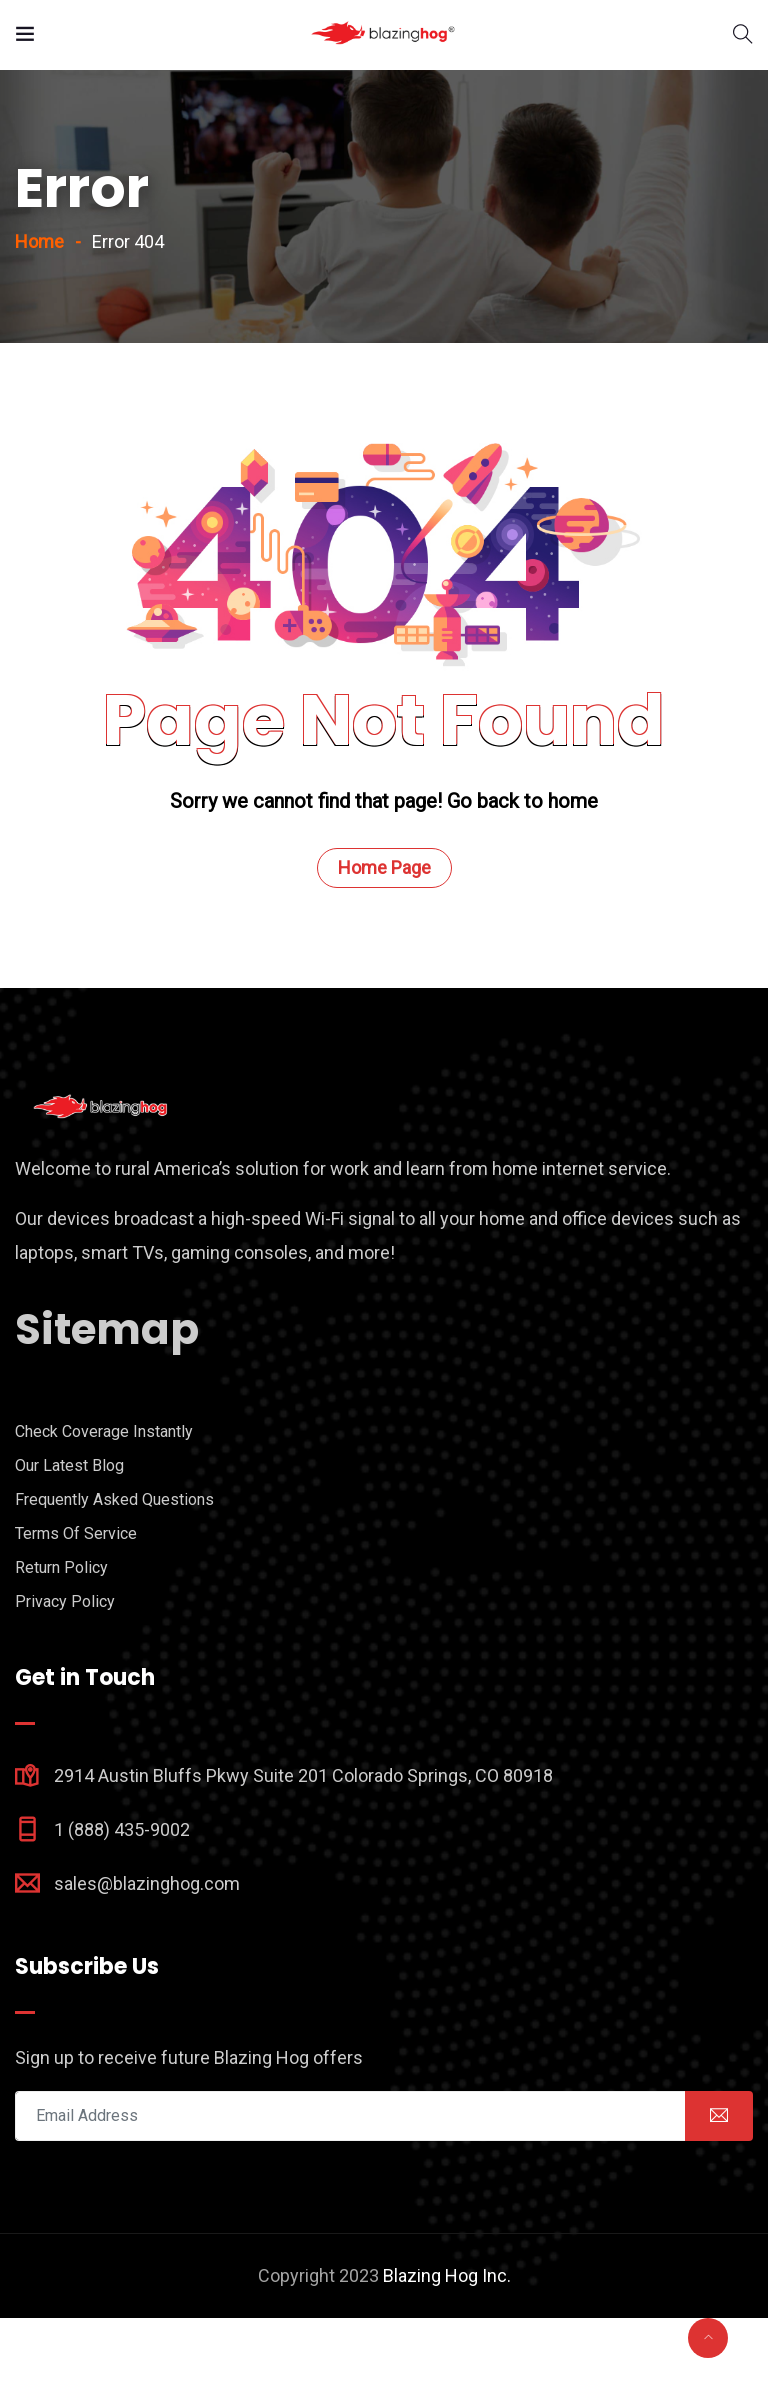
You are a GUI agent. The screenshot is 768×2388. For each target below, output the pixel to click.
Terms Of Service (76, 1603)
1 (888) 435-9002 (122, 1899)
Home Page (384, 937)
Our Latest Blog (69, 1535)
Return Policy (61, 1637)
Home (39, 311)
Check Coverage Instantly (104, 1501)
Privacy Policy (65, 1671)
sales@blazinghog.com (147, 1953)
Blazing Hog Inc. (447, 2345)
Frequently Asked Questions (114, 1569)
